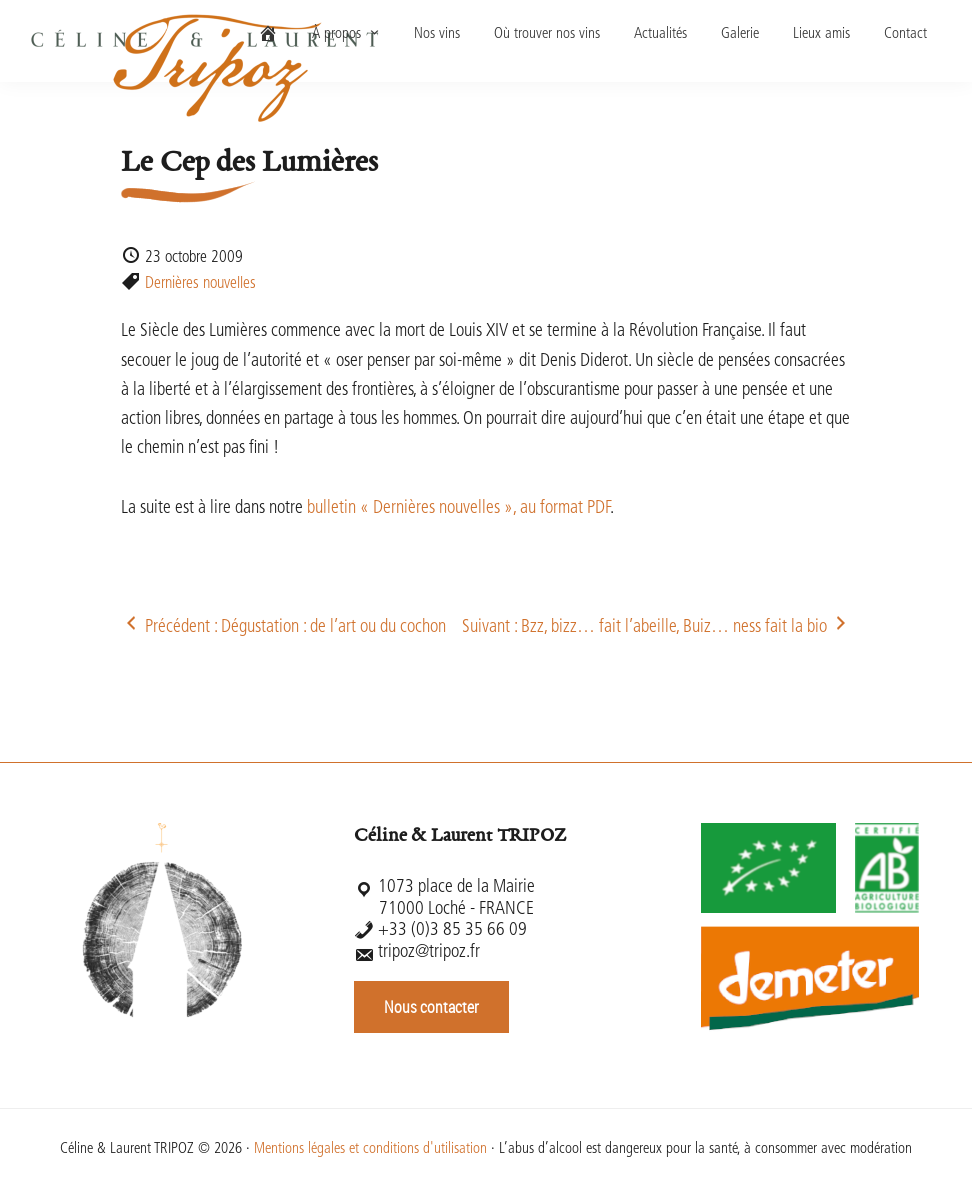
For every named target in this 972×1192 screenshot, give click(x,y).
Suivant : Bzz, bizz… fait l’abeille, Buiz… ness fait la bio (656, 627)
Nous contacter (431, 1007)
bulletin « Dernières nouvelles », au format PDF (458, 508)
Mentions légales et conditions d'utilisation (370, 1149)
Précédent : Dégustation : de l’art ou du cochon (283, 627)
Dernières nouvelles (200, 284)
